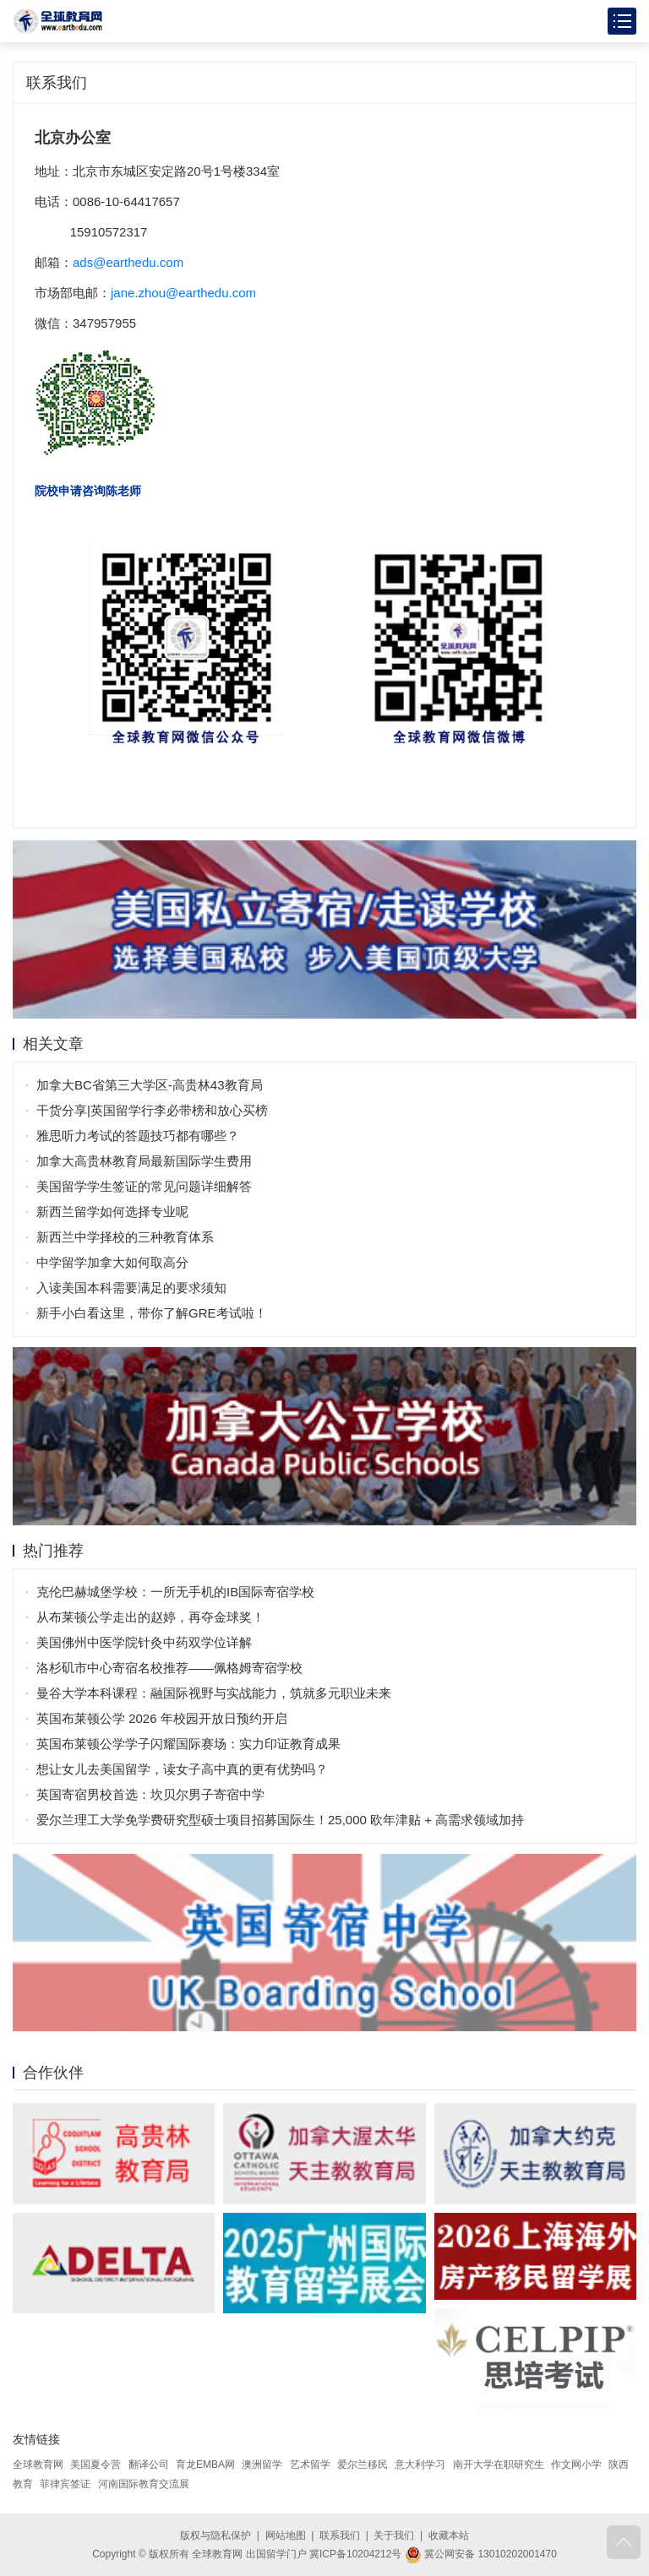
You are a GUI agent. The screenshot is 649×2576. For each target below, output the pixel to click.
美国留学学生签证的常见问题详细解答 (144, 1186)
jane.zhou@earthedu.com (183, 292)
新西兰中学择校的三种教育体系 (125, 1237)
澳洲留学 (262, 2464)
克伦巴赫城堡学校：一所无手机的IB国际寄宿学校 (175, 1591)
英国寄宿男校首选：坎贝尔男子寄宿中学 (150, 1794)
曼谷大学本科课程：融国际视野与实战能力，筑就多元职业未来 (213, 1693)
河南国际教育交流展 (143, 2484)
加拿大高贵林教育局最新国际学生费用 (144, 1161)
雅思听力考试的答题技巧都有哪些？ (137, 1135)
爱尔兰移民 (362, 2464)
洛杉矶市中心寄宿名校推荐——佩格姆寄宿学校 (169, 1667)
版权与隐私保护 (215, 2535)
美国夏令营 (95, 2464)
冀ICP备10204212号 (355, 2554)
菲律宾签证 (65, 2484)
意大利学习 (420, 2464)
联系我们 (339, 2535)
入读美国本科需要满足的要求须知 (131, 1287)
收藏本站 (448, 2535)
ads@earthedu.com (128, 262)
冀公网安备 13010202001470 (481, 2554)
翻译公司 (148, 2464)
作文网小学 (576, 2464)
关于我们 (394, 2535)
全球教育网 (38, 2464)
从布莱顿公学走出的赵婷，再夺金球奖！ (150, 1617)
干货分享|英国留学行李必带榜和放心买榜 (152, 1110)
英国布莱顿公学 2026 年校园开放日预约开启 (161, 1718)
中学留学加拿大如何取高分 (112, 1262)
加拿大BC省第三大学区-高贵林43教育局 (149, 1085)
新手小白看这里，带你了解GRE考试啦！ (151, 1313)
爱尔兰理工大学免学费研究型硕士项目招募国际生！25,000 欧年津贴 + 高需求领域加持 (280, 1819)
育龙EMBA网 (205, 2464)
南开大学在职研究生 (498, 2464)
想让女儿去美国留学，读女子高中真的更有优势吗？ (182, 1769)
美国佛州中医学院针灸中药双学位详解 (144, 1642)
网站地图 (285, 2535)
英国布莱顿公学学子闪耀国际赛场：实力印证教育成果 (188, 1743)
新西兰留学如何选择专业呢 (112, 1211)
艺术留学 (310, 2464)
